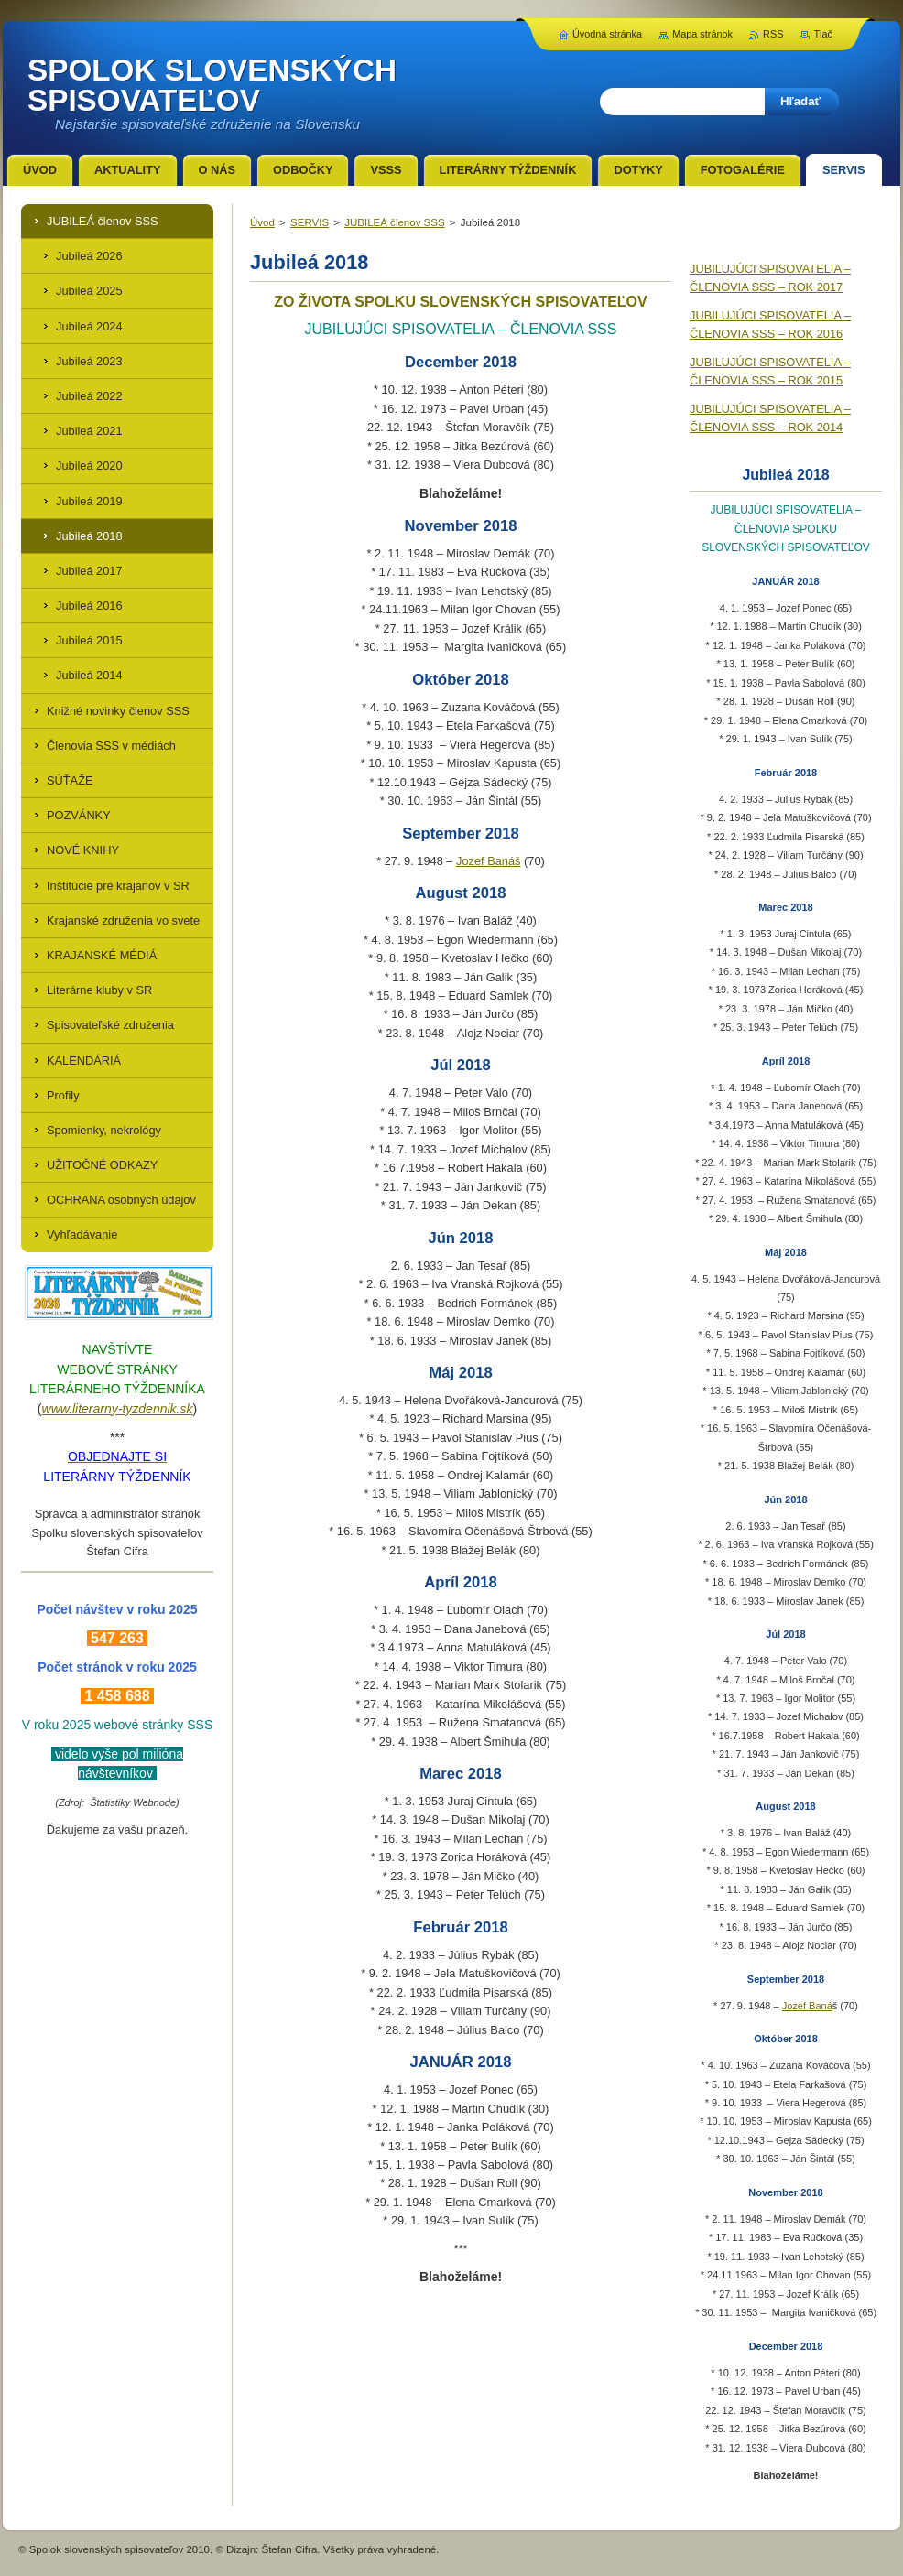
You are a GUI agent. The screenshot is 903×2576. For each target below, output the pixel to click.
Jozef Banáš (488, 861)
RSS (773, 33)
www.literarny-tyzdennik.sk (117, 1409)
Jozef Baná (807, 2005)
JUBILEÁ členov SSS (394, 222)
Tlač (822, 33)
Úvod (262, 222)
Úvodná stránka (607, 33)
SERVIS (309, 222)
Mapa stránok (702, 33)
